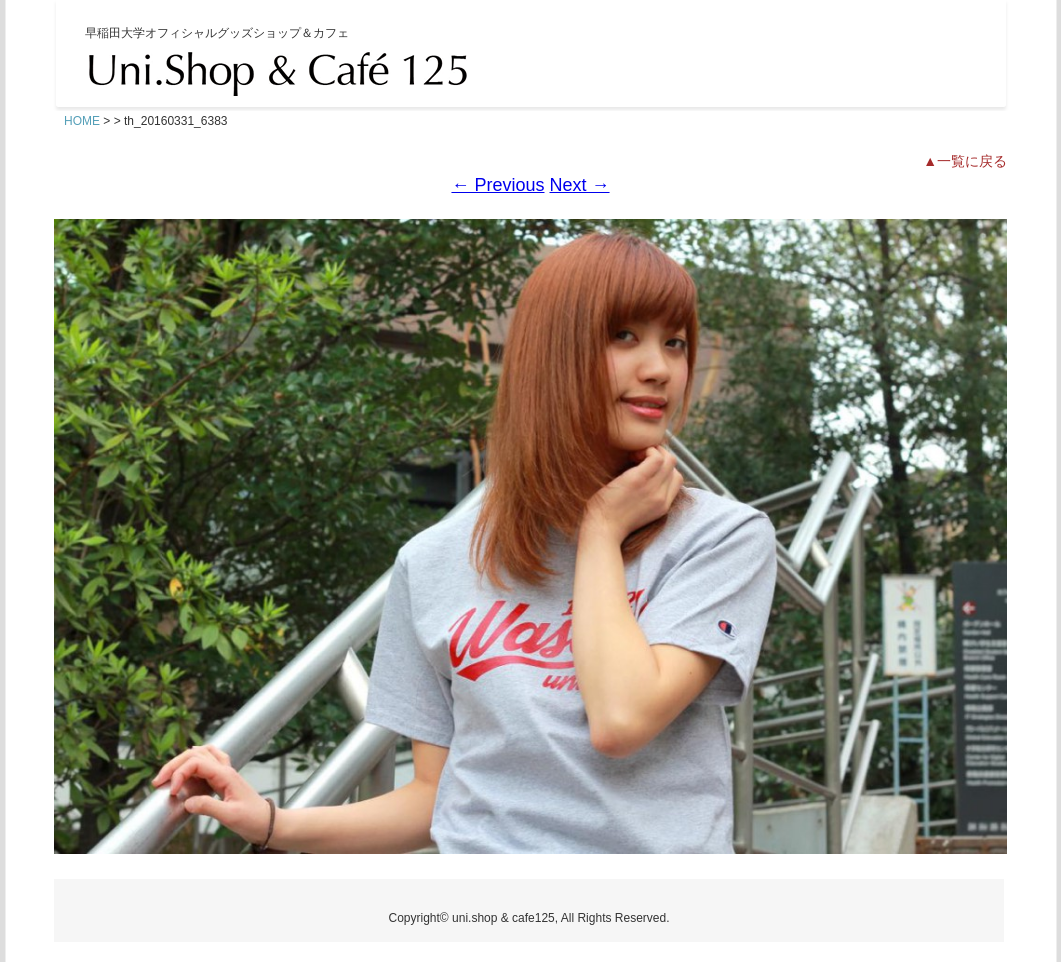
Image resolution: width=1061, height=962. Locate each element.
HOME (82, 121)
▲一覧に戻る (965, 161)
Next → (580, 185)
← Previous (497, 185)
